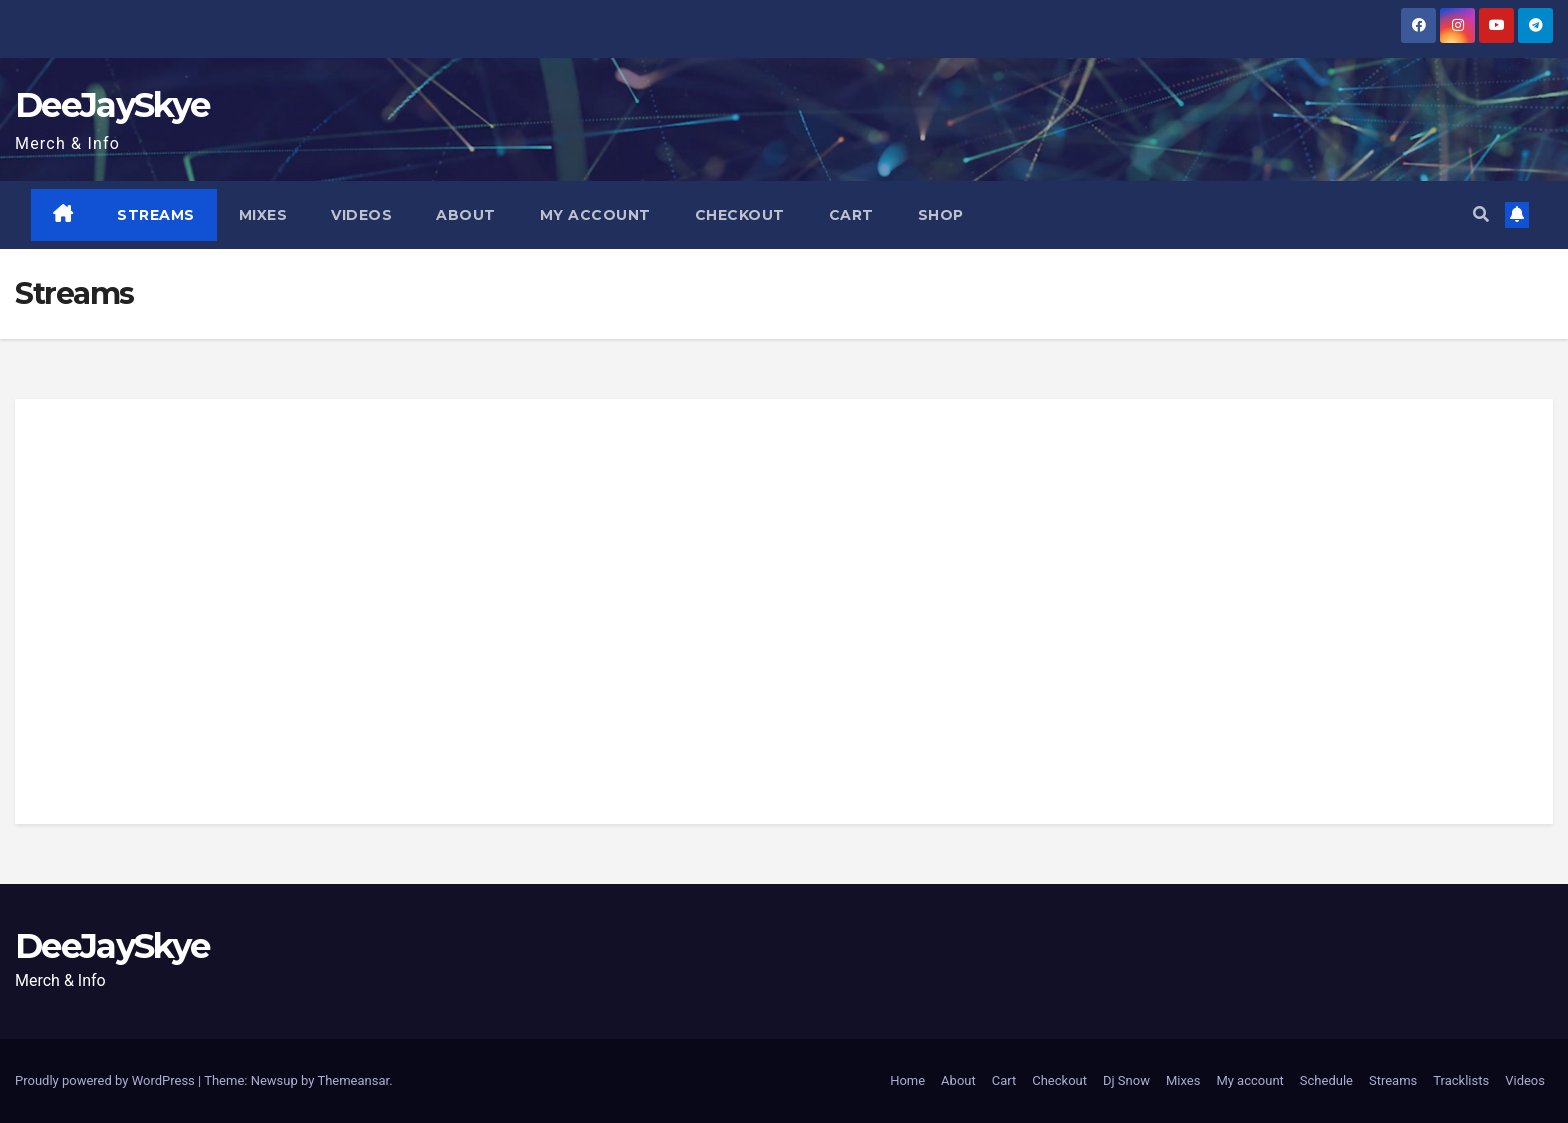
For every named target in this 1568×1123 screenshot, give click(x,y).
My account (595, 215)
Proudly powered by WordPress (106, 1080)
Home (907, 1080)
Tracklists (1461, 1080)
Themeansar (353, 1080)
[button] (1481, 214)
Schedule (1326, 1080)
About (467, 215)
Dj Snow (1126, 1080)
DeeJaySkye (112, 105)
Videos (362, 215)
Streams (157, 215)
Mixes (263, 215)
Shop (941, 215)
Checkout (740, 215)
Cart (851, 215)
